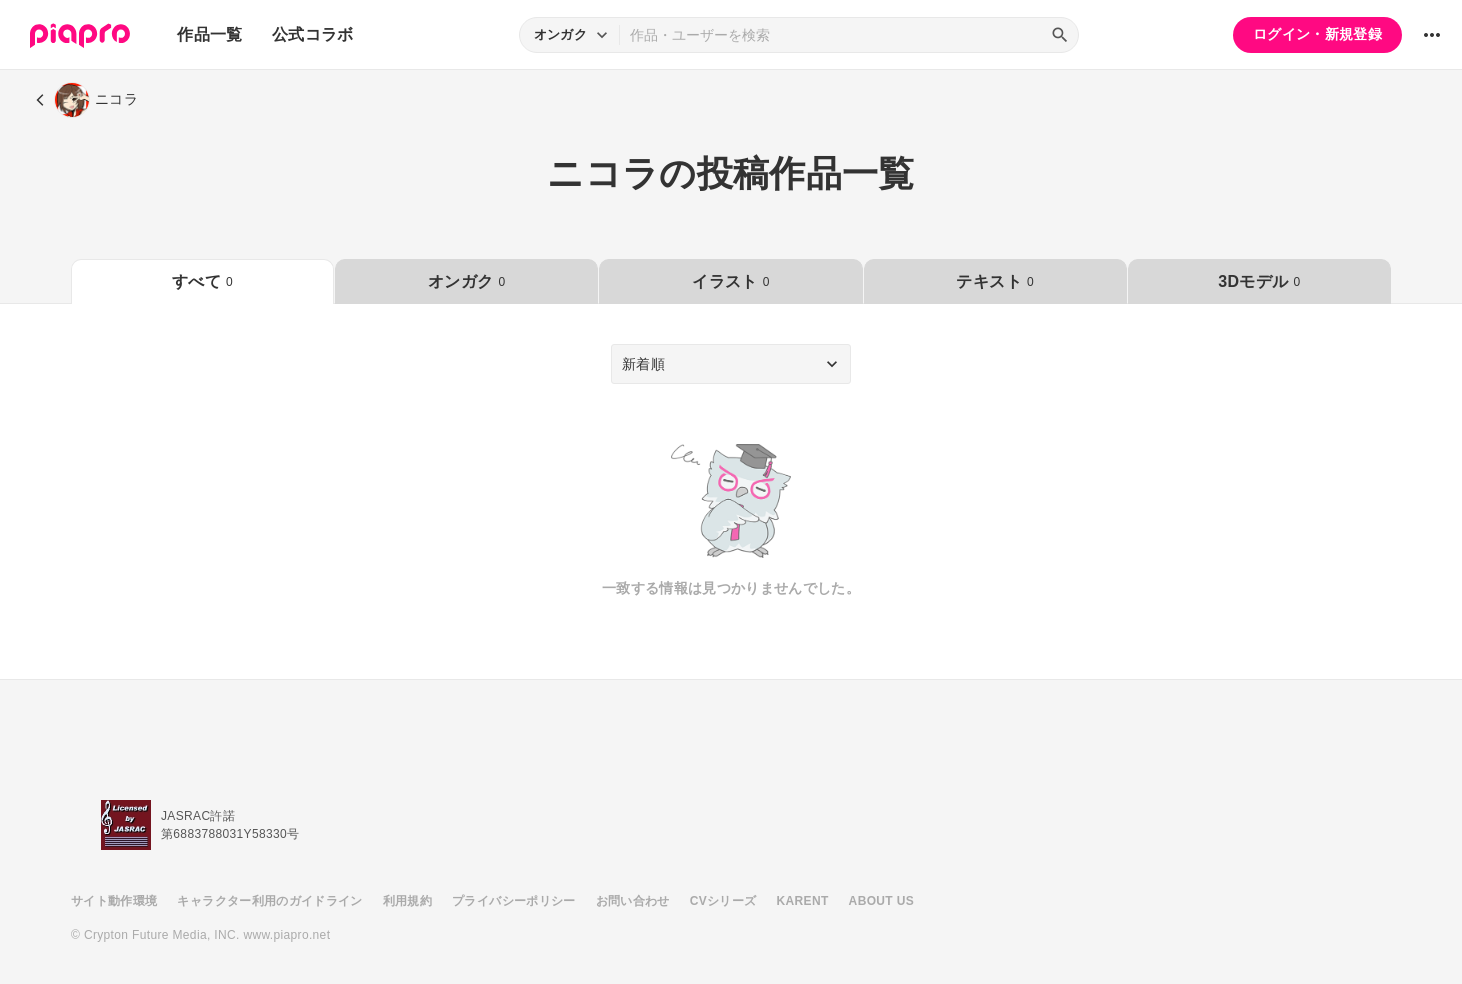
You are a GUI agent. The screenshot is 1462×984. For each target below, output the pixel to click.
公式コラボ (313, 34)
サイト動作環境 (114, 901)
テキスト (994, 281)
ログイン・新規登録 (1317, 34)
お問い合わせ (633, 901)
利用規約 (407, 901)
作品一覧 (209, 34)
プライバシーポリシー (514, 901)
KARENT (803, 901)
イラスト (730, 281)
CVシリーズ (723, 901)
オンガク (466, 281)
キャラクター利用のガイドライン (269, 901)
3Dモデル (1259, 281)
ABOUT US (881, 901)
